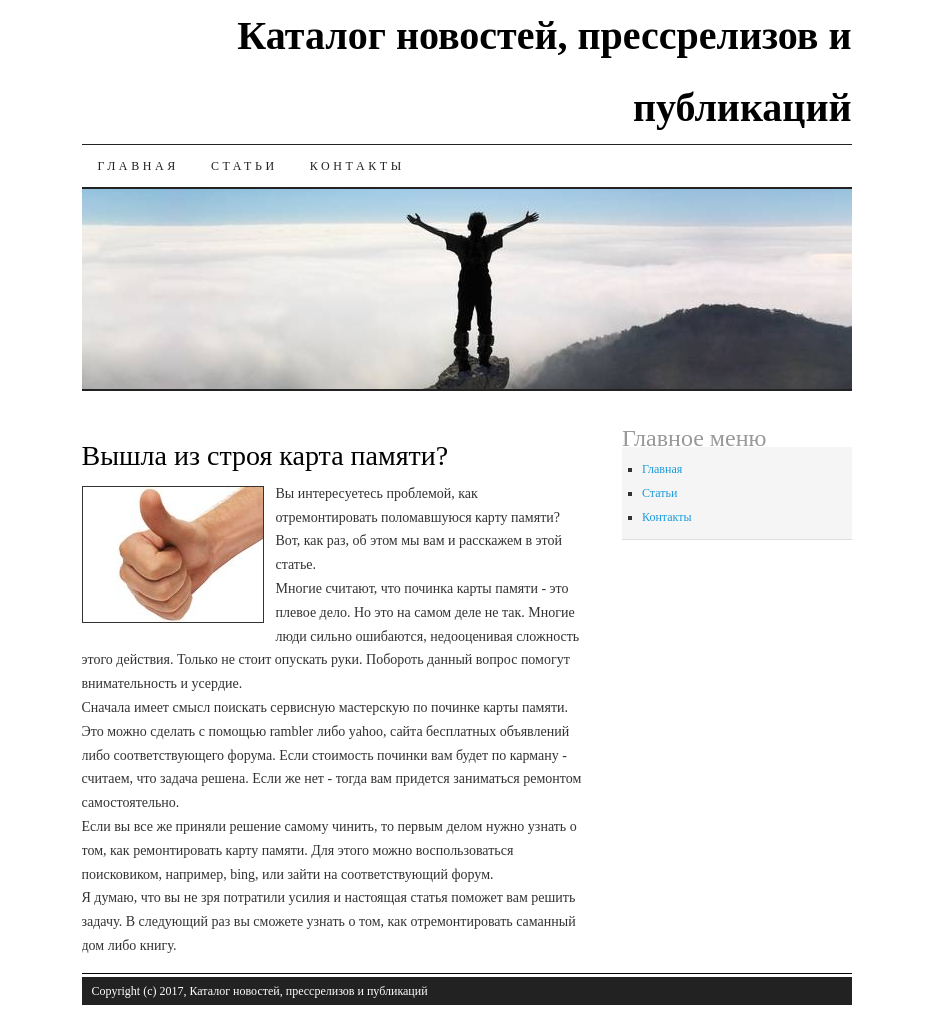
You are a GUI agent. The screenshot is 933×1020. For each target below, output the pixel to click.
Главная (138, 166)
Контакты (357, 166)
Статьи (244, 166)
